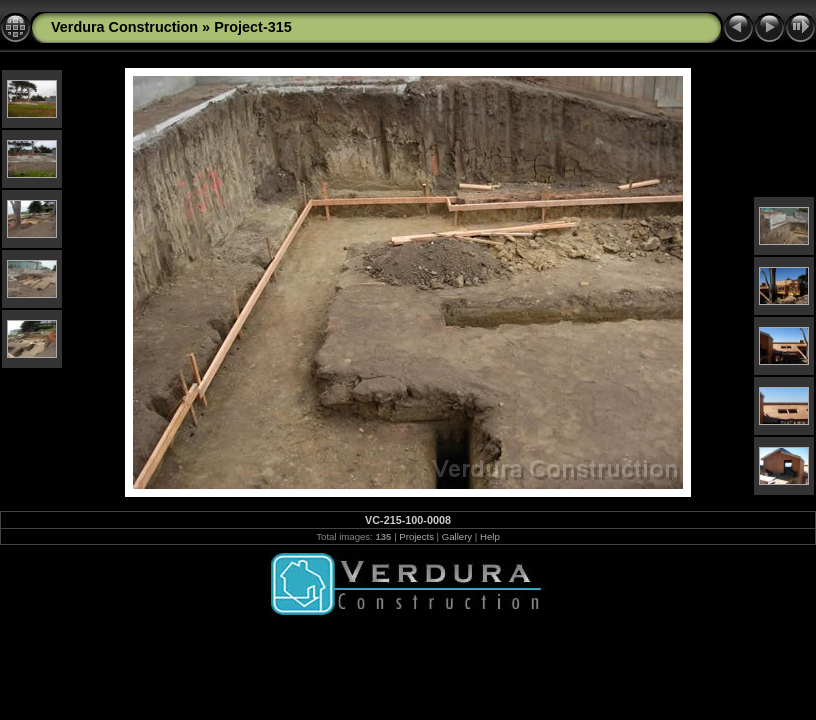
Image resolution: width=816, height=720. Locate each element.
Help (490, 536)
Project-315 (253, 27)
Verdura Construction (124, 27)
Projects (416, 536)
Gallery (457, 536)
